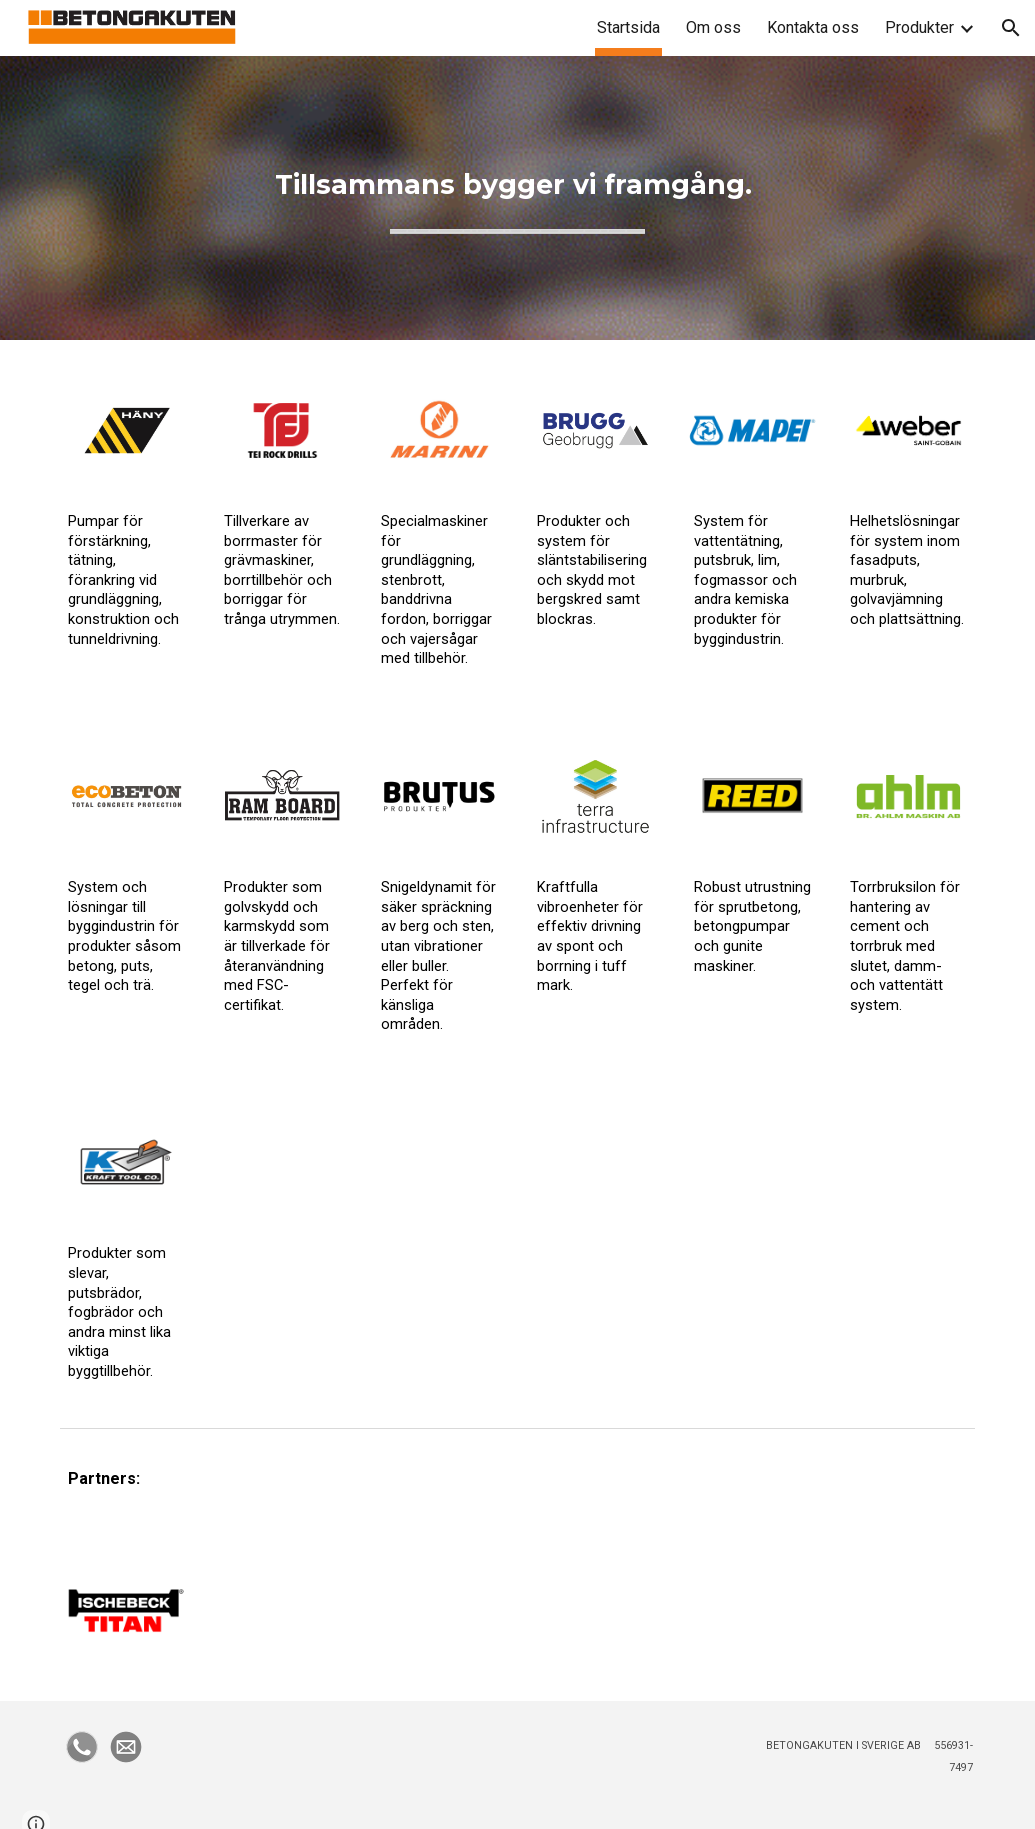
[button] (1011, 28)
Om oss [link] (713, 27)
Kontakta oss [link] (813, 27)
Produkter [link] (919, 27)
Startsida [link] (628, 27)
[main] (517, 198)
